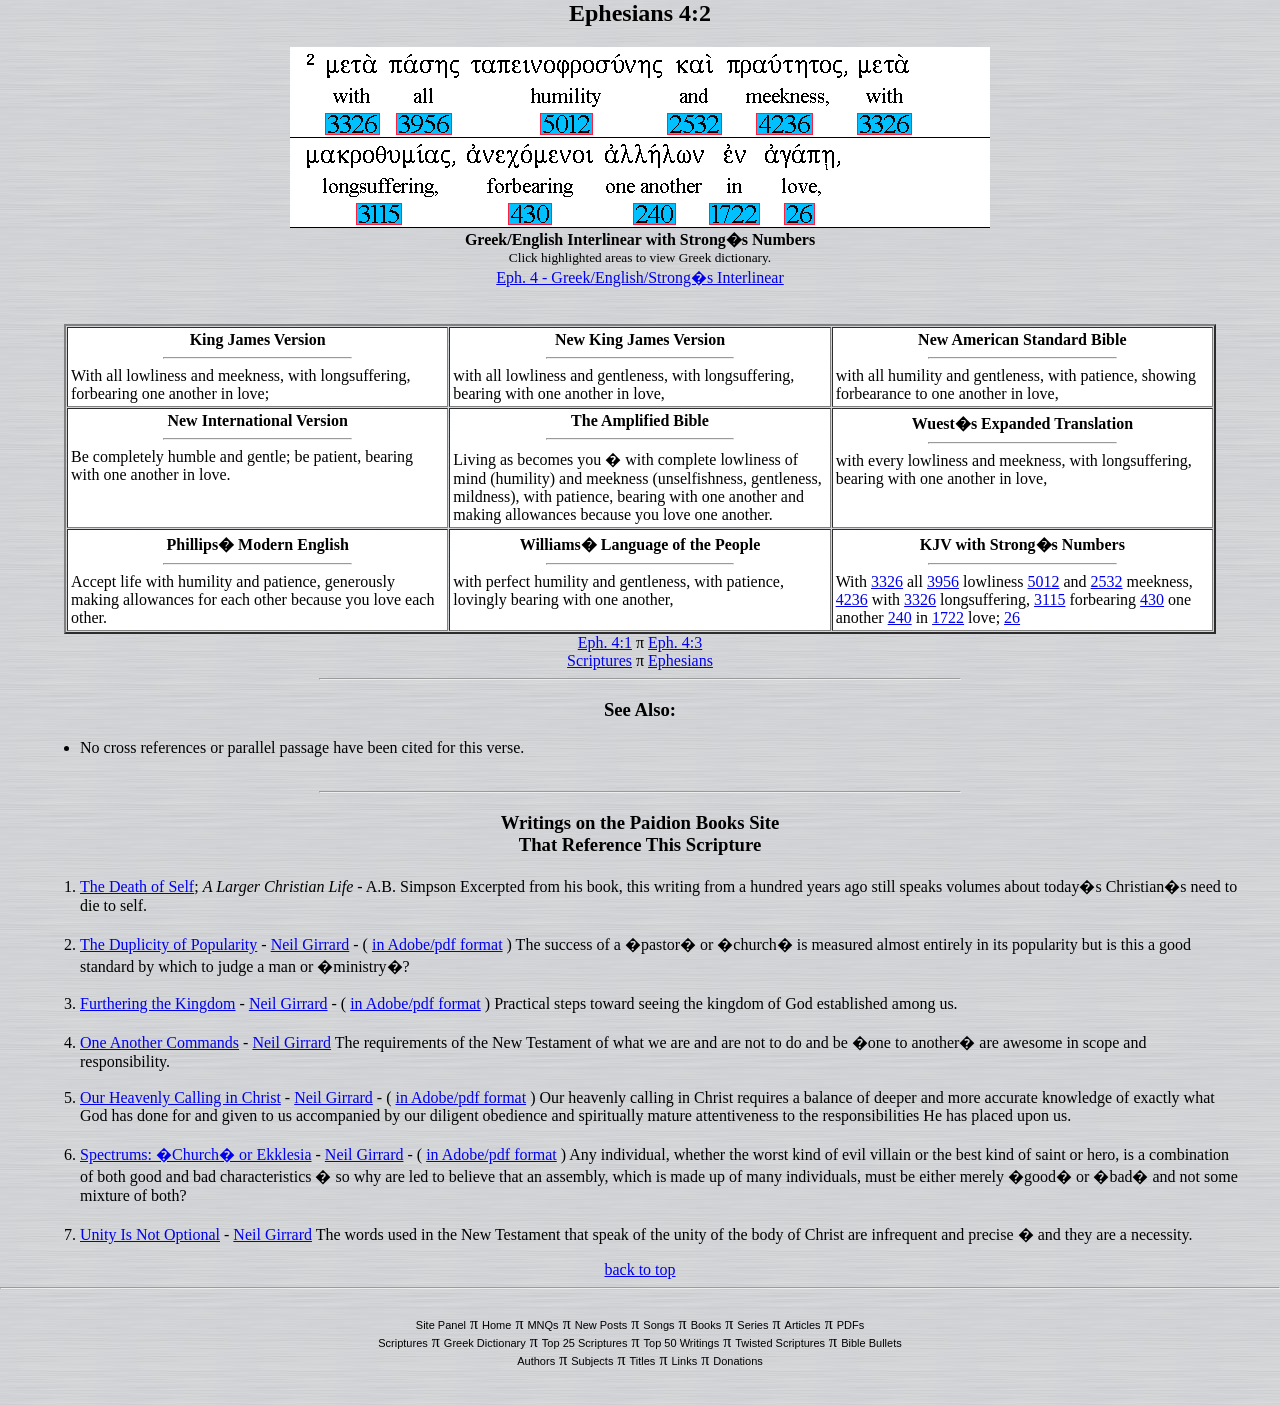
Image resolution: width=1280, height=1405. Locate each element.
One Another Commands (159, 1042)
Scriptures (599, 660)
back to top (639, 1269)
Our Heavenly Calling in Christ (180, 1097)
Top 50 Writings (682, 1343)
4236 (852, 599)
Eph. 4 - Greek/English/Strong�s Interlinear (640, 277)
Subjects (592, 1361)
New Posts (601, 1325)
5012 (1043, 581)
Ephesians (680, 660)
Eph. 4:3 (675, 642)
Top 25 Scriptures (585, 1343)
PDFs (851, 1325)
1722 (948, 617)
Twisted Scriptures (780, 1343)
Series (752, 1325)
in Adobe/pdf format (437, 944)
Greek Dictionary (485, 1343)
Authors (536, 1361)
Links (684, 1361)
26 (1012, 617)
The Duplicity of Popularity (168, 944)
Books (706, 1325)
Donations (738, 1361)
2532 (1107, 581)
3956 (943, 581)
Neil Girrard (310, 944)
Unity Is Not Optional (150, 1234)
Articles (803, 1325)
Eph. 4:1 (605, 642)
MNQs (542, 1325)
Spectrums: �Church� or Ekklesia (196, 1154)
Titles (643, 1361)
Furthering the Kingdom (158, 1003)
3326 (887, 581)
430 (1152, 599)
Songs (658, 1325)
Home (496, 1325)
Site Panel (441, 1325)
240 (900, 617)
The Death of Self (137, 886)
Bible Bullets (871, 1343)
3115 (1049, 599)
